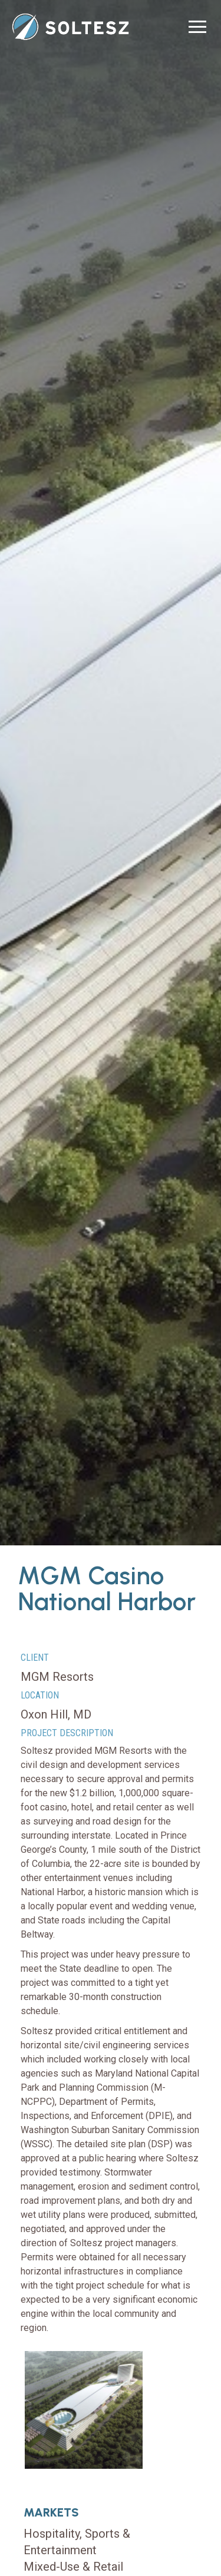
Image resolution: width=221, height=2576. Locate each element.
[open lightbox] (84, 2410)
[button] (197, 26)
